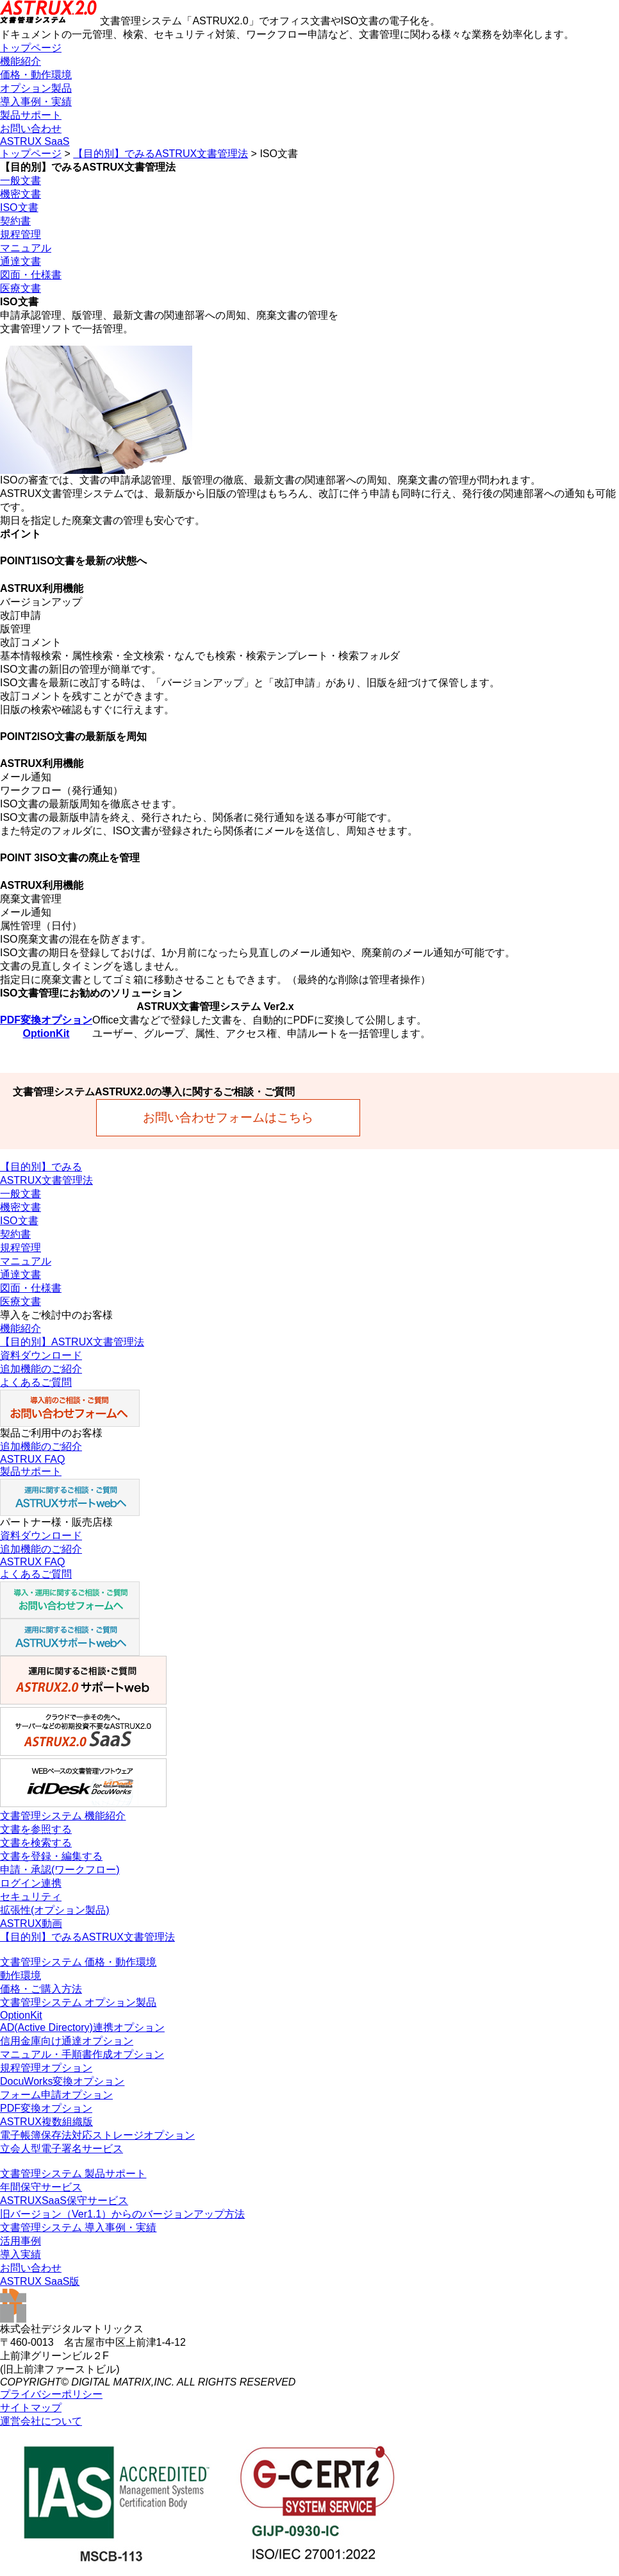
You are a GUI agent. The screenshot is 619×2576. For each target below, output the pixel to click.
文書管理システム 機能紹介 (63, 1815)
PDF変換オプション (46, 1019)
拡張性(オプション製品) (55, 1910)
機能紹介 (20, 61)
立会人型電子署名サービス (61, 2148)
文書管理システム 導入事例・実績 (78, 2227)
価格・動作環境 (36, 74)
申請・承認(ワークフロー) (60, 1869)
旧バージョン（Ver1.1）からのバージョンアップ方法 (122, 2214)
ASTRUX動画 (31, 1923)
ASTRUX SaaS (34, 141)
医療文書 (20, 288)
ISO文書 (19, 207)
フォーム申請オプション (56, 2094)
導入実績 (20, 2254)
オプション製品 (36, 88)
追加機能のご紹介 (41, 1368)
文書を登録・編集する (51, 1856)
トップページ (31, 47)
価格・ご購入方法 (41, 1988)
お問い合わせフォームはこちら (228, 1117)
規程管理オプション (46, 2067)
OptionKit (46, 1033)
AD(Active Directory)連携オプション (82, 2027)
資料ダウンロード (41, 1355)
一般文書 (20, 180)
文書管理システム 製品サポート (73, 2173)
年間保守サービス (41, 2187)
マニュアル (25, 247)
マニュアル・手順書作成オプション (82, 2054)
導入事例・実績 (36, 101)
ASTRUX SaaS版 (39, 2281)
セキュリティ (31, 1896)
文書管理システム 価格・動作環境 (78, 1962)
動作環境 (20, 1975)
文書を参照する (36, 1829)
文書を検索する (36, 1842)
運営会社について (41, 2421)
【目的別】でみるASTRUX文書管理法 (160, 153)
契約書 (15, 220)
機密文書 (20, 194)
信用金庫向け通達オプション (66, 2040)
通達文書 (20, 261)
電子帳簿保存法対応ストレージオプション (97, 2135)
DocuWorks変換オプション (62, 2081)
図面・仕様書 (31, 274)
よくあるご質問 (36, 1382)
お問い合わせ (31, 128)
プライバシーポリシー (51, 2394)
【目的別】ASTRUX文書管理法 (72, 1341)
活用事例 (20, 2240)
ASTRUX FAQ (32, 1459)
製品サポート (31, 115)
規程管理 (20, 234)
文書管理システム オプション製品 (78, 2002)
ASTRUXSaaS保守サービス (64, 2200)
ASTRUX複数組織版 (46, 2121)
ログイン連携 (31, 1883)
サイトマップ (31, 2407)
